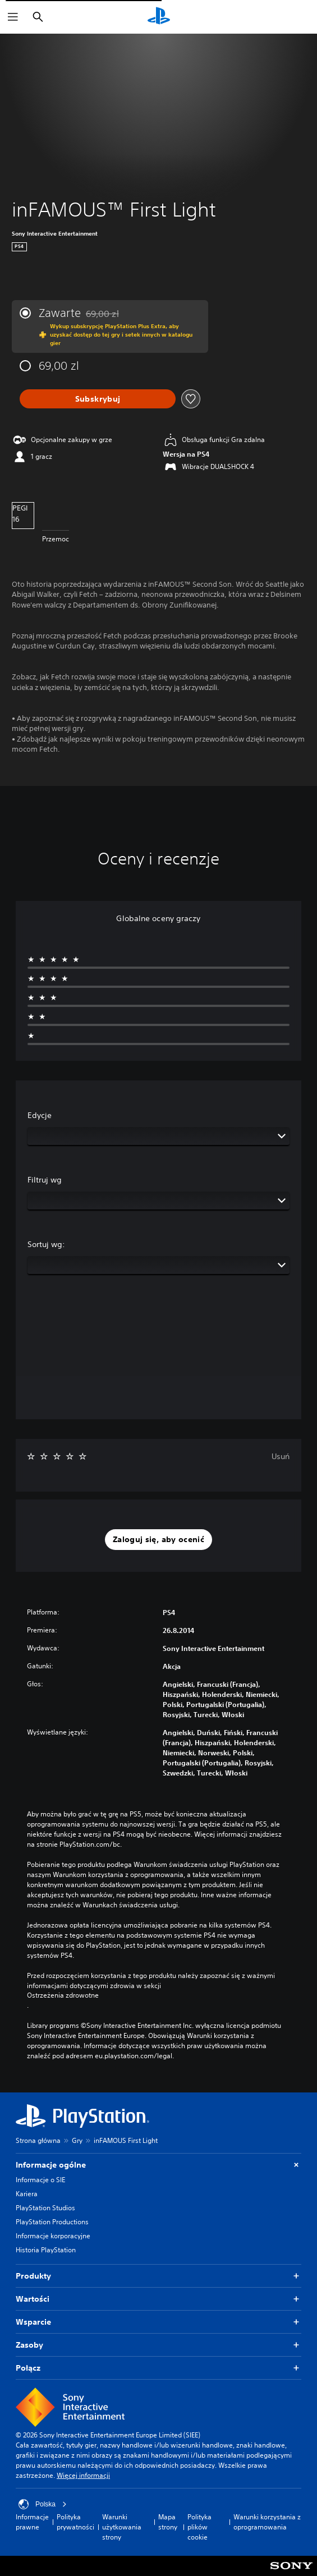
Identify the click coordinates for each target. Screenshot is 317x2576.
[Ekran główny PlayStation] (159, 17)
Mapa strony (167, 2522)
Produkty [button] (158, 2276)
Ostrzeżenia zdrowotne (63, 1995)
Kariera (27, 2193)
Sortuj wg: (46, 1244)
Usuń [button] (281, 1456)
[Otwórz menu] (13, 17)
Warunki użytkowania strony (121, 2527)
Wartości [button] (158, 2299)
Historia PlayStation (46, 2250)
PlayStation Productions (52, 2222)
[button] (158, 1540)
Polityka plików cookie (199, 2527)
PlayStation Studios (45, 2207)
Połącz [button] (158, 2368)
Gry (77, 2140)
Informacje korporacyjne (53, 2236)
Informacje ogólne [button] (158, 2165)
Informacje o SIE (40, 2179)
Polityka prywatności (75, 2522)
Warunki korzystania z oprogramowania (267, 2522)
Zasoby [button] (158, 2345)
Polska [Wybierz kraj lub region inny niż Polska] (43, 2504)
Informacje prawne (32, 2522)
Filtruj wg (44, 1180)
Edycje (39, 1115)
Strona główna (38, 2140)
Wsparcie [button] (158, 2322)
